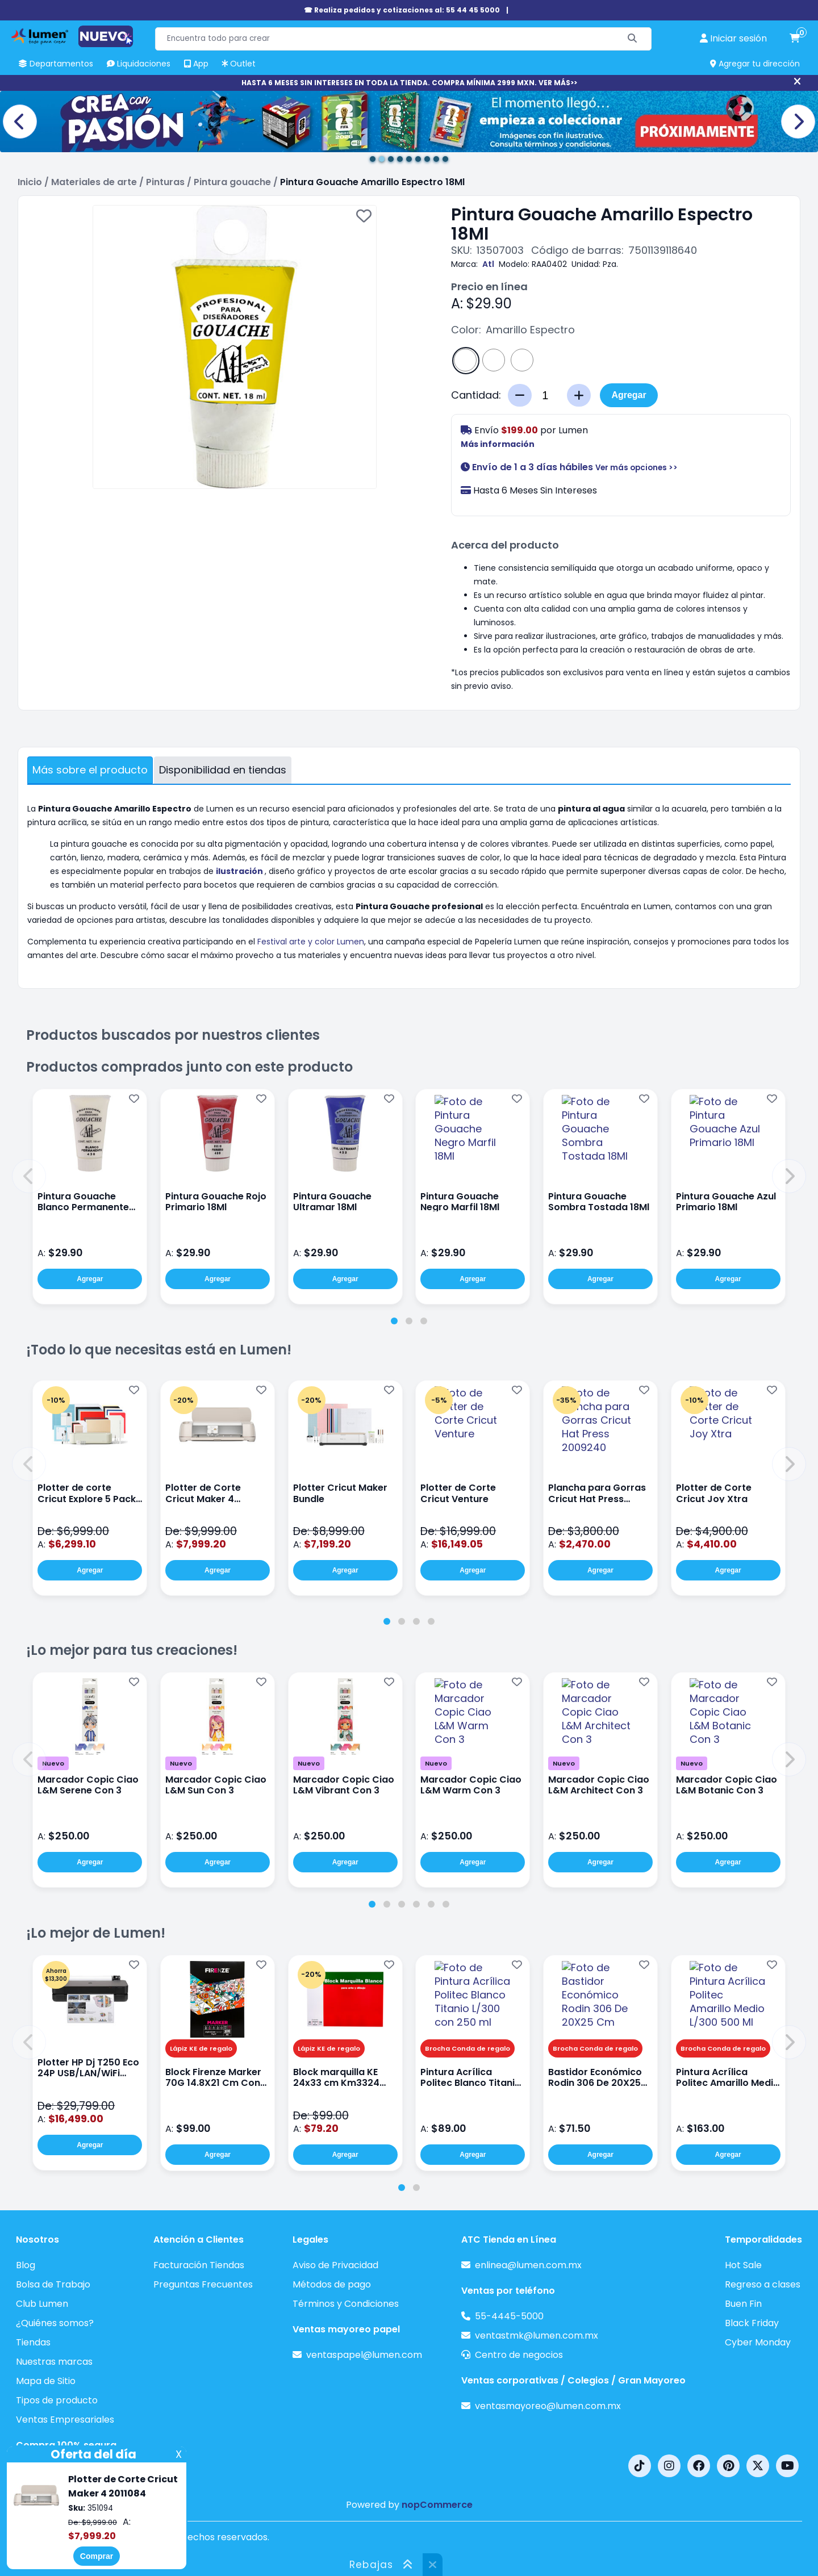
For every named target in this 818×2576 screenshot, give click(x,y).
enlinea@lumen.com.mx (528, 2265)
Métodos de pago (332, 2284)
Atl (488, 264)
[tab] (394, 1321)
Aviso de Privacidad (335, 2265)
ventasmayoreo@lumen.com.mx (548, 2405)
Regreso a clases (762, 2284)
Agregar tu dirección (755, 63)
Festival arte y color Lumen (310, 941)
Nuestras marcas (54, 2361)
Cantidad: (476, 395)
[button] (29, 1176)
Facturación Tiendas (198, 2265)
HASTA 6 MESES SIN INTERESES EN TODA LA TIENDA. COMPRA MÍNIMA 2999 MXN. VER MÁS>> (409, 82)
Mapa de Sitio (46, 2380)
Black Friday (752, 2323)
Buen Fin (743, 2303)
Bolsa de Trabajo (53, 2284)
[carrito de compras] (795, 38)
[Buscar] (632, 39)
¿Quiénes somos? (55, 2323)
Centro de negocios (519, 2354)
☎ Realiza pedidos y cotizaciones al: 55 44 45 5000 (402, 10)
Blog (25, 2265)
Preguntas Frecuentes (203, 2284)
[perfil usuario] (733, 38)
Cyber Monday (758, 2342)
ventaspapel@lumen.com (364, 2354)
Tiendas (33, 2342)
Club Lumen (42, 2303)
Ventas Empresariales (65, 2419)
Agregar (628, 395)
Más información (498, 444)
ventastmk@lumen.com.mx (536, 2335)
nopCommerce (437, 2504)
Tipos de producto (57, 2400)
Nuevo (53, 1763)
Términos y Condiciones (346, 2303)
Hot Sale (743, 2265)
